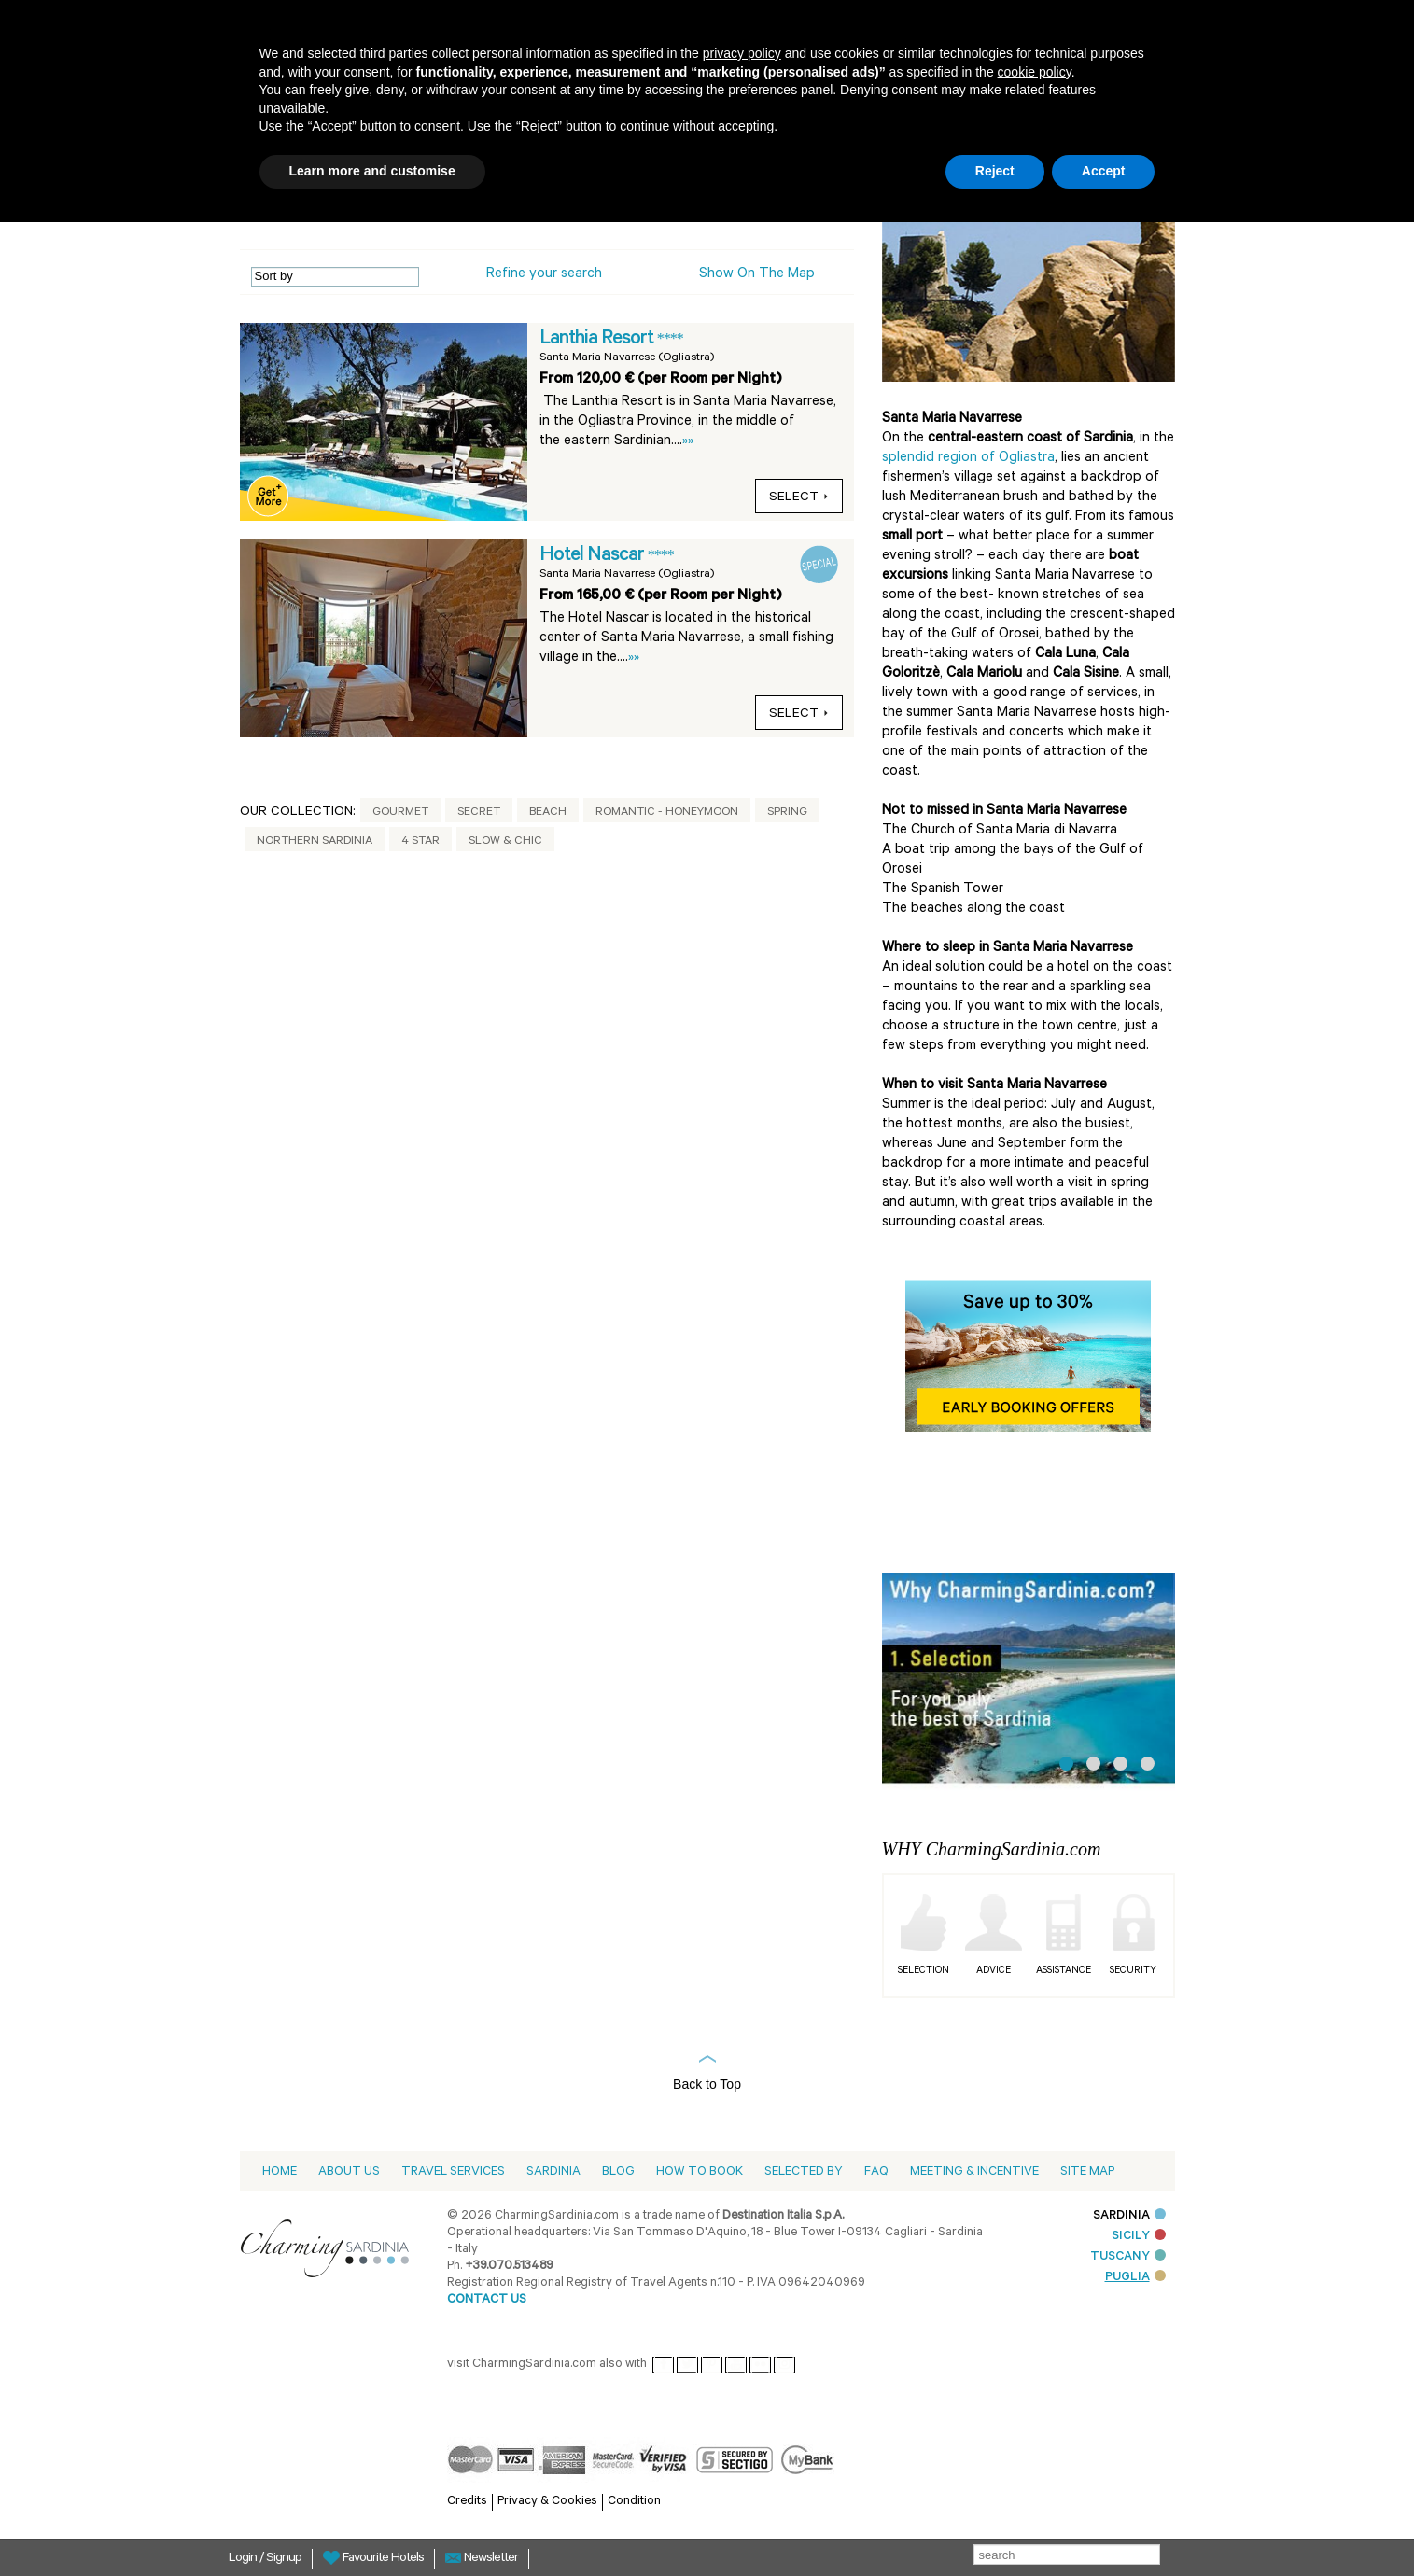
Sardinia (553, 2172)
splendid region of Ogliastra (968, 459)
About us (349, 2172)
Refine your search (544, 275)
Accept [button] (1104, 170)
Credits (467, 2502)
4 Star (420, 841)
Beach (548, 812)
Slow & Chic (505, 841)
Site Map (1087, 2172)
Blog (618, 2172)
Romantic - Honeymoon (666, 812)
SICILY (1139, 2237)
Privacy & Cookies (547, 2502)
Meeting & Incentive (974, 2172)
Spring (787, 812)
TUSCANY (1128, 2257)
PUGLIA (1135, 2278)
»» (687, 442)
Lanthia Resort (598, 340)
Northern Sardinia (314, 841)
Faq (876, 2172)
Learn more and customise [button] (372, 170)
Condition (634, 2502)
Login (244, 2559)
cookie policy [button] (1034, 71)
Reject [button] (995, 170)
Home (279, 2172)
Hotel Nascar (593, 556)
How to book (699, 2172)
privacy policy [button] (742, 53)
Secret (478, 812)
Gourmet (400, 812)
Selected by (803, 2172)
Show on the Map (757, 275)
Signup (283, 2559)
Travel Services (453, 2172)
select (799, 498)
